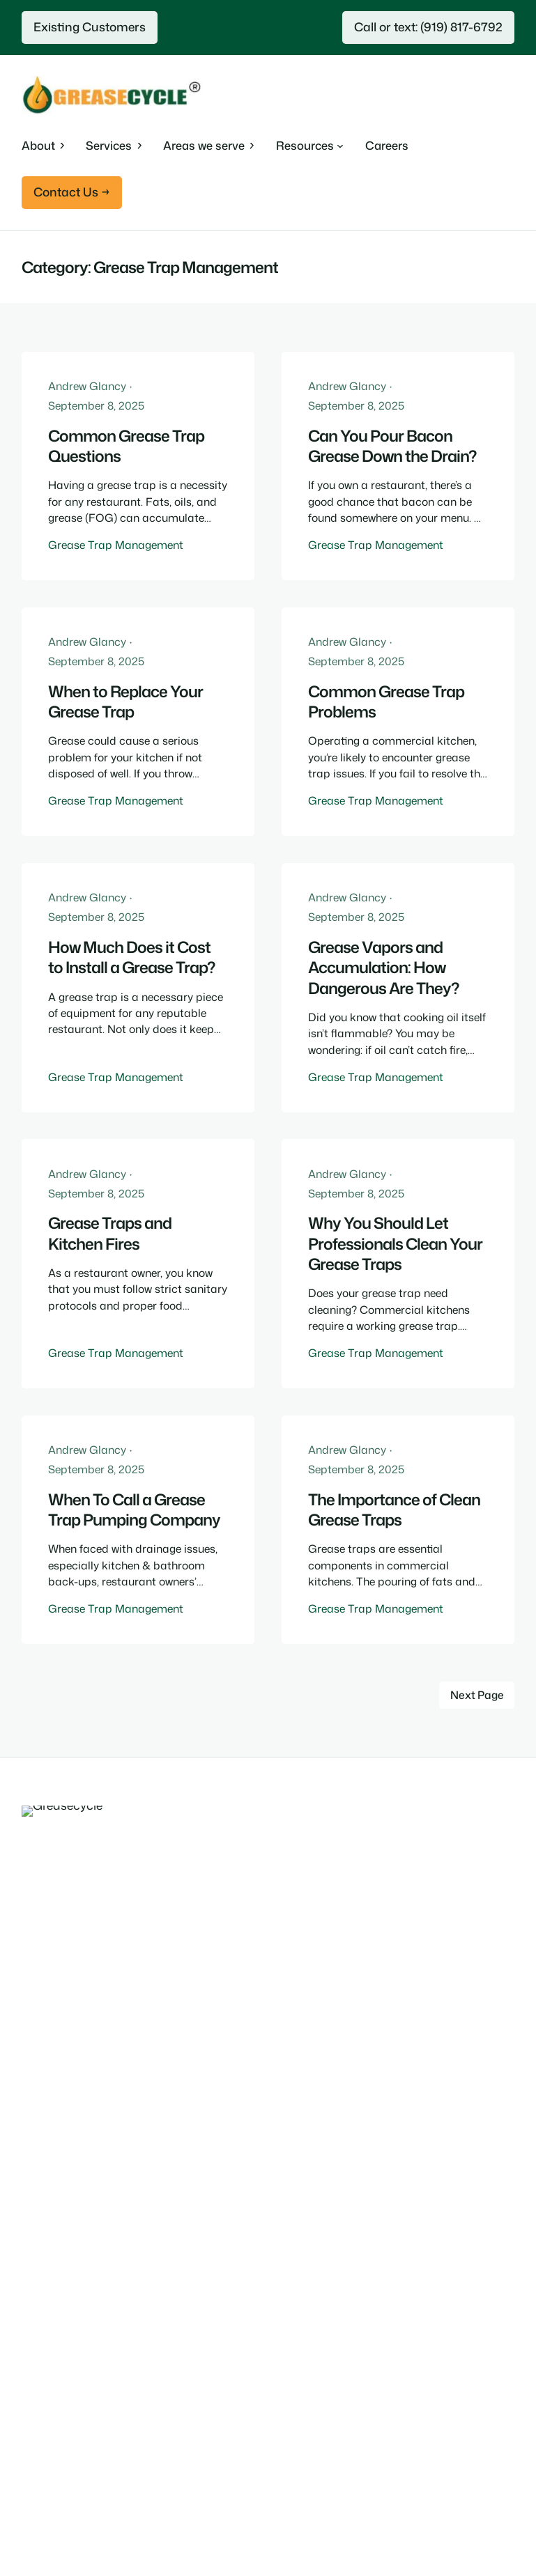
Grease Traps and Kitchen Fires (109, 1233)
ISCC (35, 2317)
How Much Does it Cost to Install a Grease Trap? (131, 957)
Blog (33, 2235)
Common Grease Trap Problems (386, 701)
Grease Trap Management (115, 544)
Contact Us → (71, 192)
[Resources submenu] (310, 146)
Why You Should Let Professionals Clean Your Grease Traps (395, 1243)
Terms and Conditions (458, 2520)
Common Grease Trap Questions (126, 446)
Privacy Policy (355, 2520)
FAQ (33, 2263)
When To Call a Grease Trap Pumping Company (134, 1509)
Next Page (477, 1694)
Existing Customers (89, 27)
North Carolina (60, 2395)
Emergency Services (73, 2131)
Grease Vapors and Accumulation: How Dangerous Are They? (383, 967)
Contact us (50, 2290)
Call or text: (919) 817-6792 (428, 27)
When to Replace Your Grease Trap (125, 701)
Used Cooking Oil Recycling (92, 2076)
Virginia (41, 2450)
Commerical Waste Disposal (95, 2103)
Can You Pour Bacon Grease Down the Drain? (392, 446)
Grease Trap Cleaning (78, 2158)
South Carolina (60, 2422)
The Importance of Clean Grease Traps (394, 1509)
